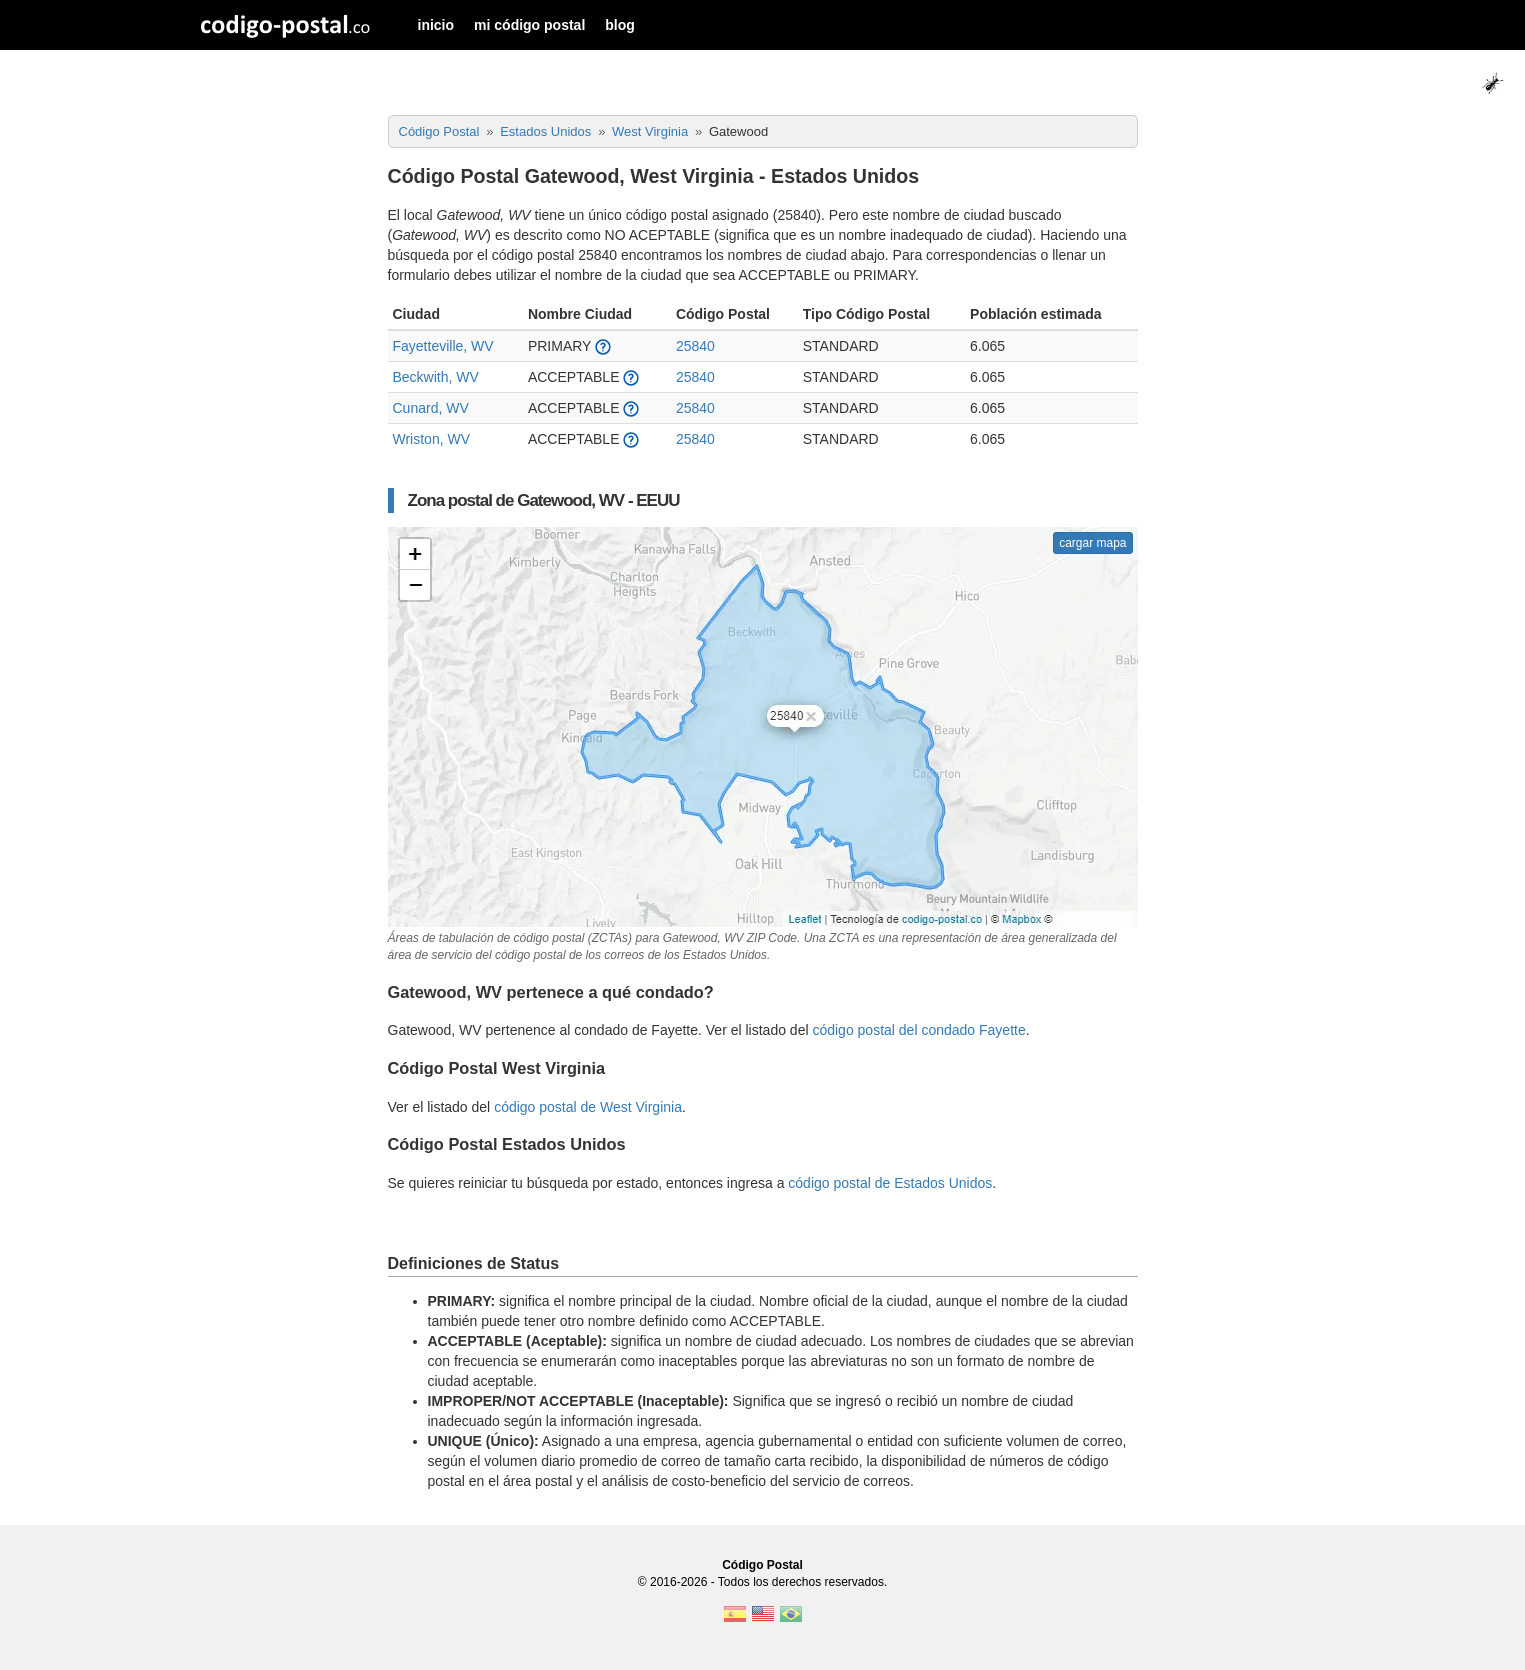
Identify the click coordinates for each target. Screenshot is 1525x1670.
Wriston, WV (432, 439)
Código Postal (762, 1565)
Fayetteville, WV (443, 346)
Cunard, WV (431, 408)
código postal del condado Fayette (918, 1030)
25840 (695, 346)
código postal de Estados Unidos (890, 1183)
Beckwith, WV (436, 377)
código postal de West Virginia (588, 1107)
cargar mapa (1092, 543)
